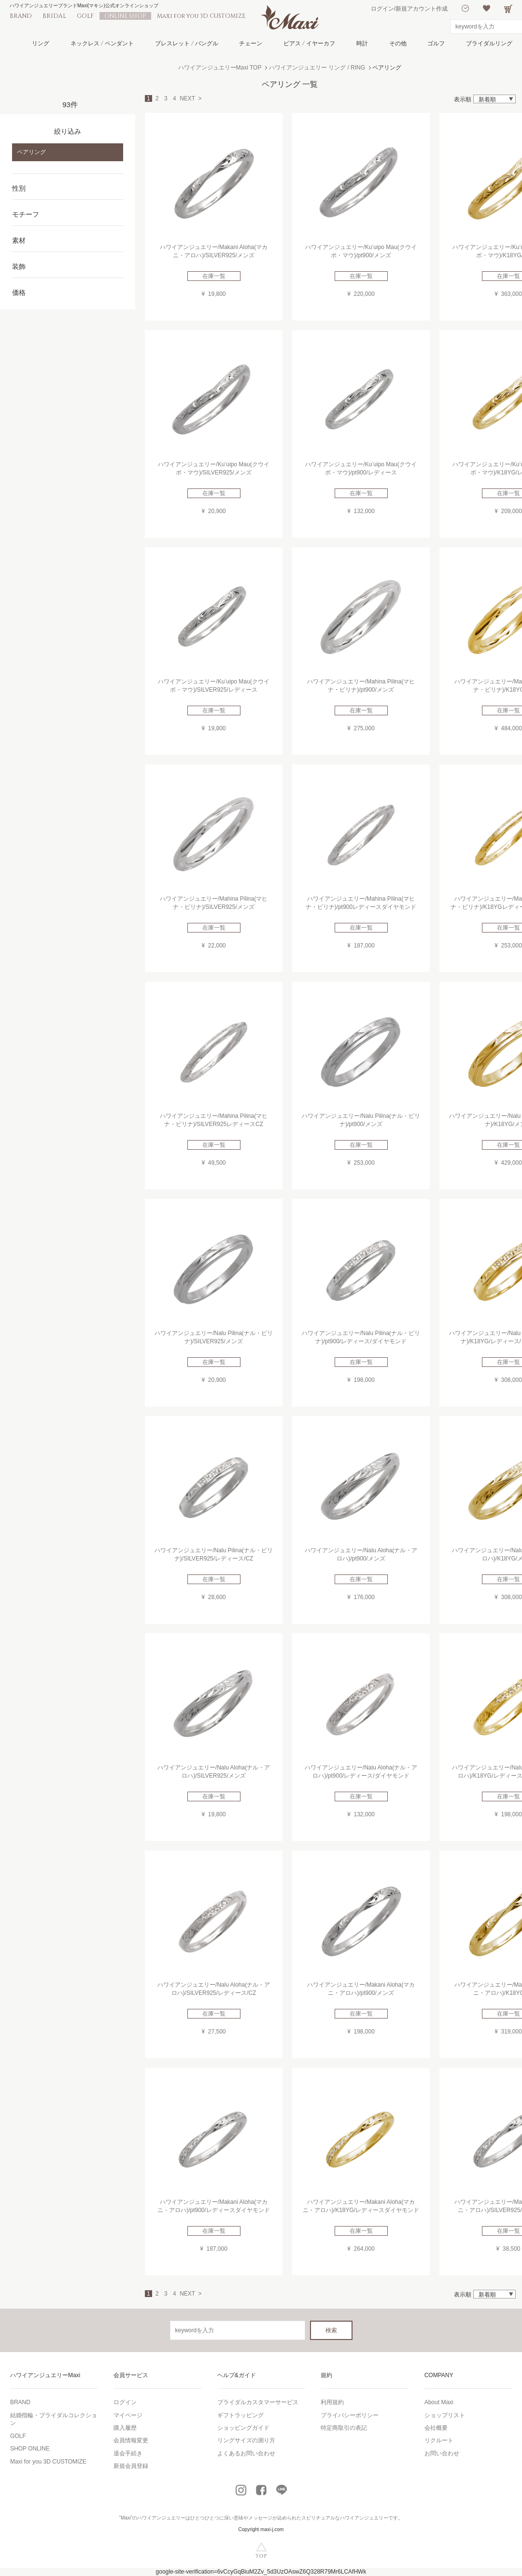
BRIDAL (54, 16)
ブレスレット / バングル (186, 43)
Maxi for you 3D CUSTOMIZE (201, 16)
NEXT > (190, 98)
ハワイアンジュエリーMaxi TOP (220, 67)
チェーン (250, 43)
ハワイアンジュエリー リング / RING (317, 67)
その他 (398, 43)
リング (40, 43)
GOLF (85, 16)
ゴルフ (436, 43)
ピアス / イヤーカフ (309, 43)
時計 (362, 43)
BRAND (21, 16)
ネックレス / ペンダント (102, 43)
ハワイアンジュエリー (161, 2517)
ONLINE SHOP (125, 16)
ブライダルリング (489, 43)
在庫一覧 (214, 276)
